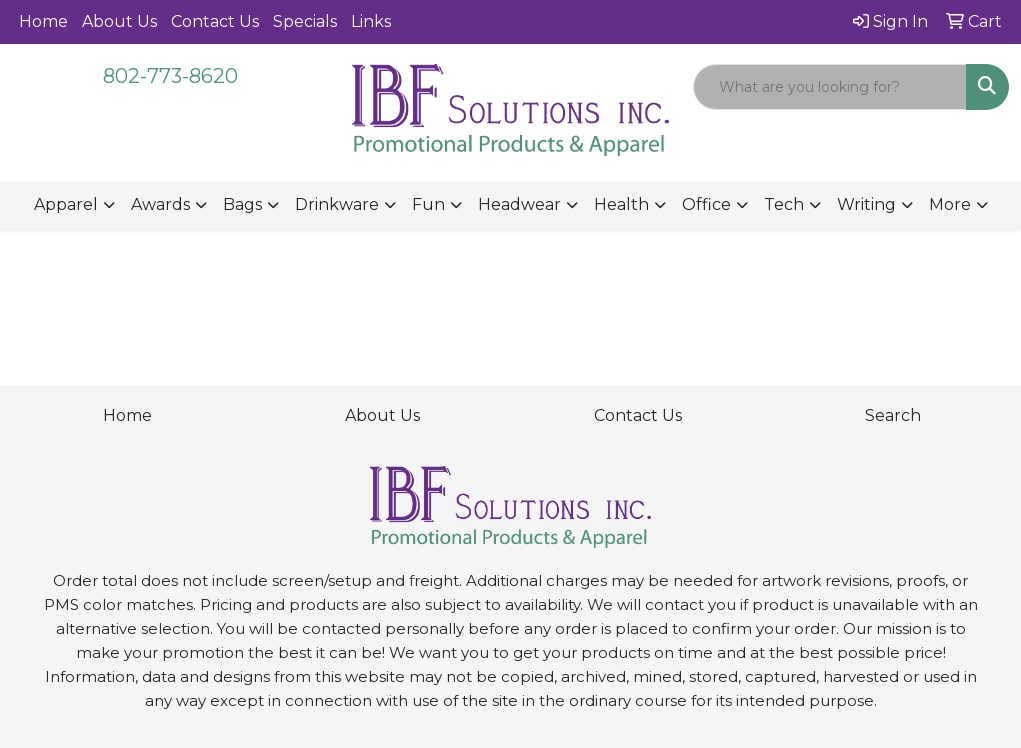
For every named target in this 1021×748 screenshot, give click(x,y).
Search (893, 415)
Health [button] (621, 204)
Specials (305, 21)
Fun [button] (428, 204)
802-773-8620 (170, 76)
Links (371, 21)
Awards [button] (160, 204)
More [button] (950, 204)
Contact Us (215, 21)
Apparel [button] (66, 204)
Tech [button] (784, 204)
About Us (119, 21)
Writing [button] (866, 204)
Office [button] (706, 204)
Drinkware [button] (337, 204)
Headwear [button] (519, 204)
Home (43, 21)
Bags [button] (242, 204)
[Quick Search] (830, 87)
